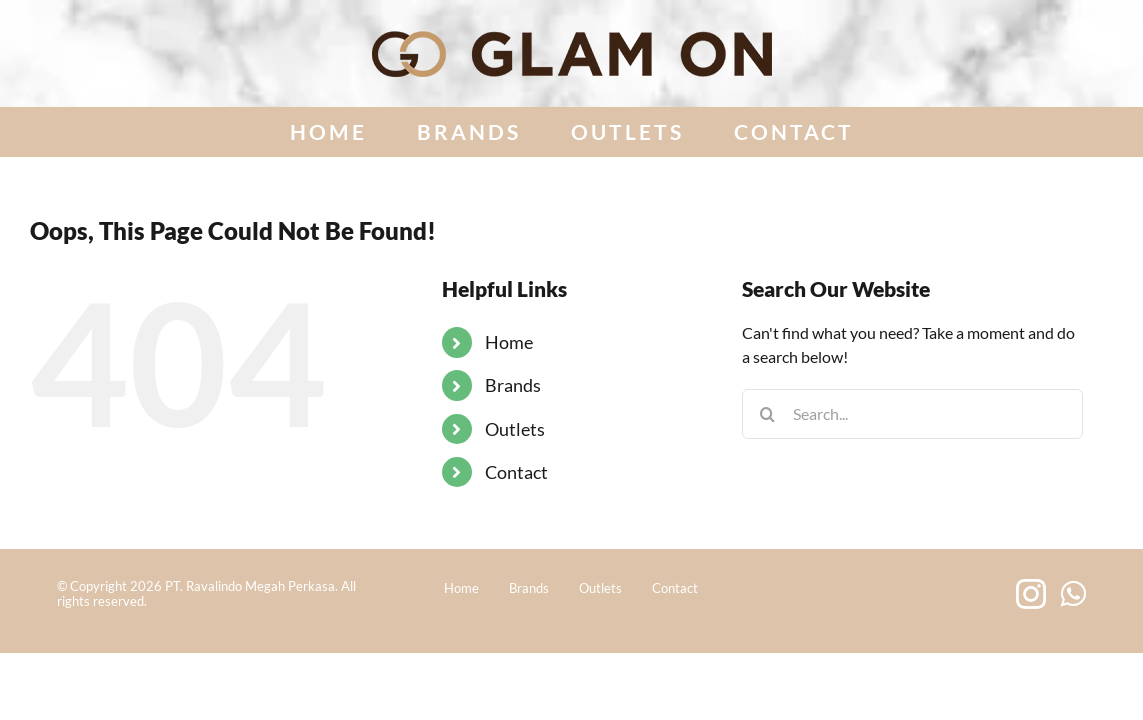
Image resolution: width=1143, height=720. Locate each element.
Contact (516, 472)
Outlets (515, 429)
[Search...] (912, 414)
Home (509, 342)
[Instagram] (1031, 594)
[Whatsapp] (1073, 594)
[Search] (767, 414)
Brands (513, 385)
